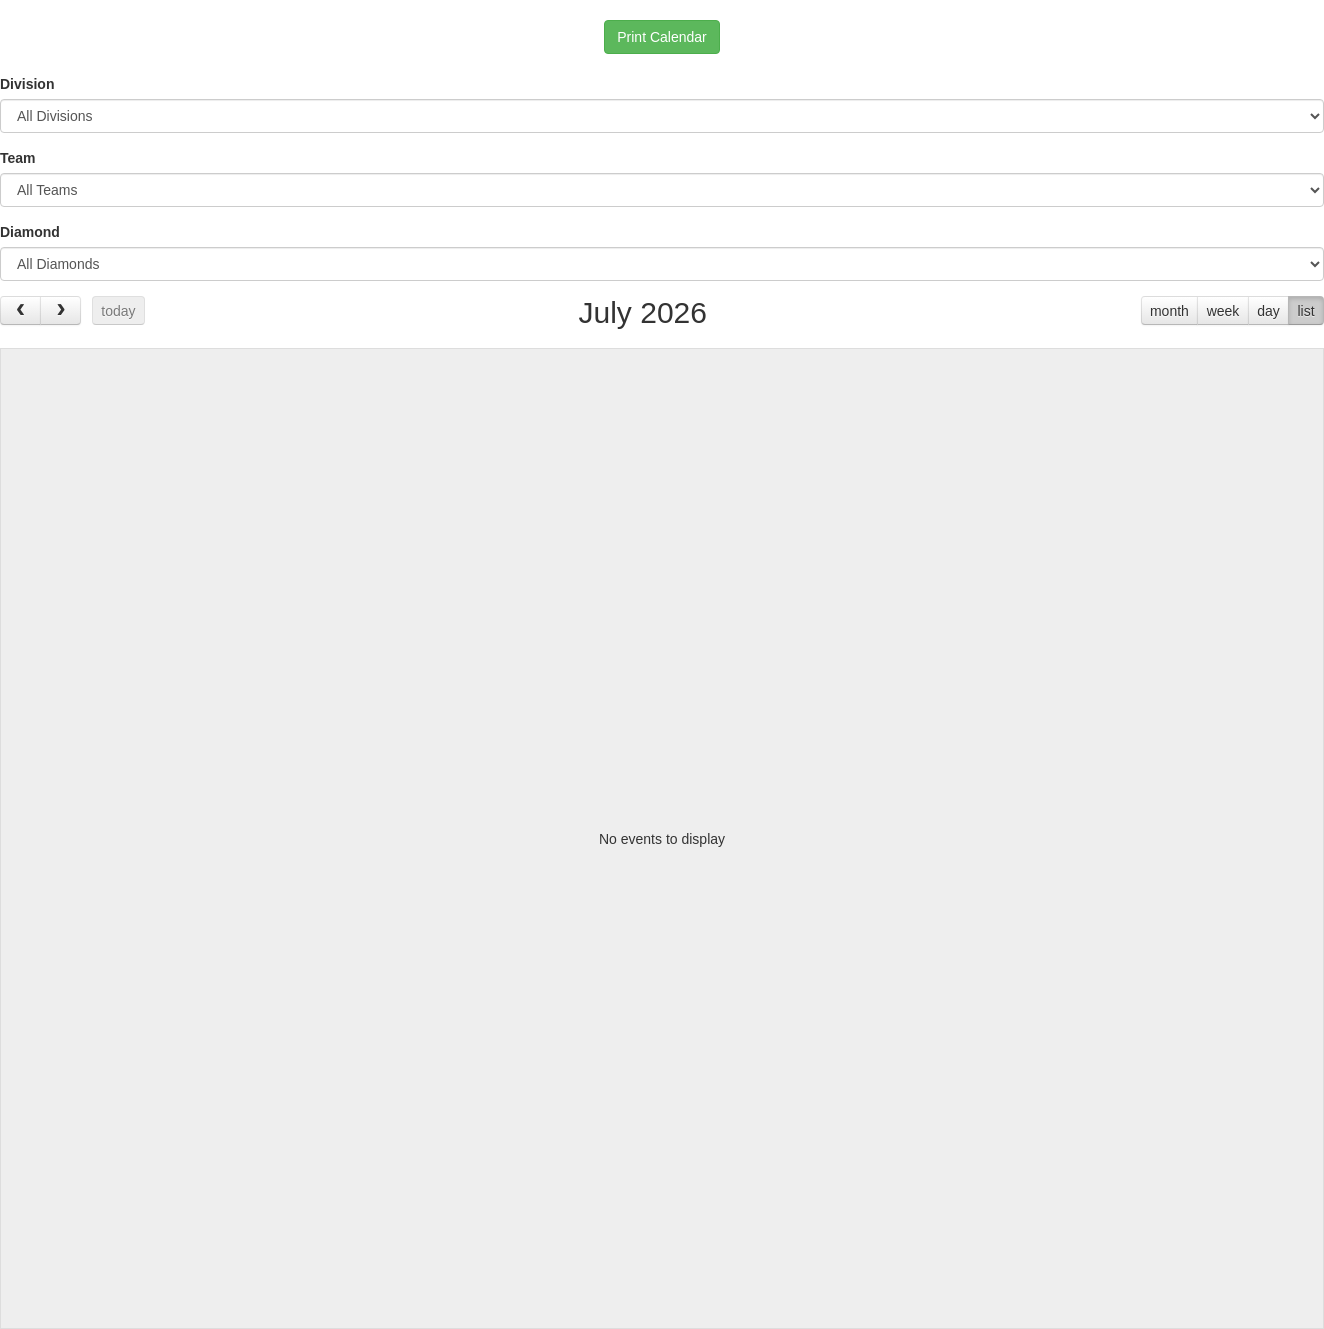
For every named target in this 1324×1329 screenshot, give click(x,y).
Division (27, 84)
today (118, 311)
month (1169, 311)
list (1305, 311)
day (1268, 311)
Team (18, 158)
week (1223, 311)
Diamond (30, 232)
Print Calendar (662, 37)
